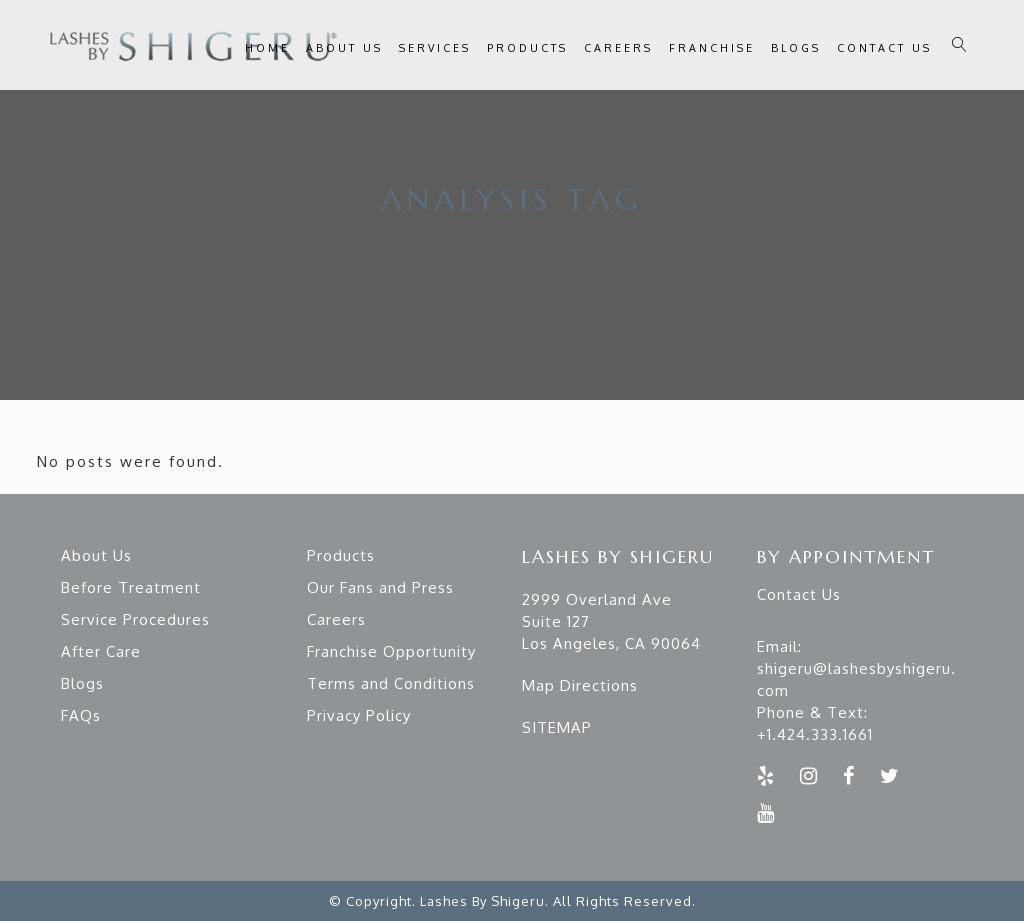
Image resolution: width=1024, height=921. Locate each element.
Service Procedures (135, 619)
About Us (96, 555)
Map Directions (580, 685)
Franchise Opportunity (391, 651)
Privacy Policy (359, 715)
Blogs (82, 683)
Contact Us (799, 594)
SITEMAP (557, 727)
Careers (336, 619)
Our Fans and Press (380, 587)
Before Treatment (131, 587)
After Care (101, 651)
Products (341, 555)
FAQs (81, 715)
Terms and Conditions (391, 683)
